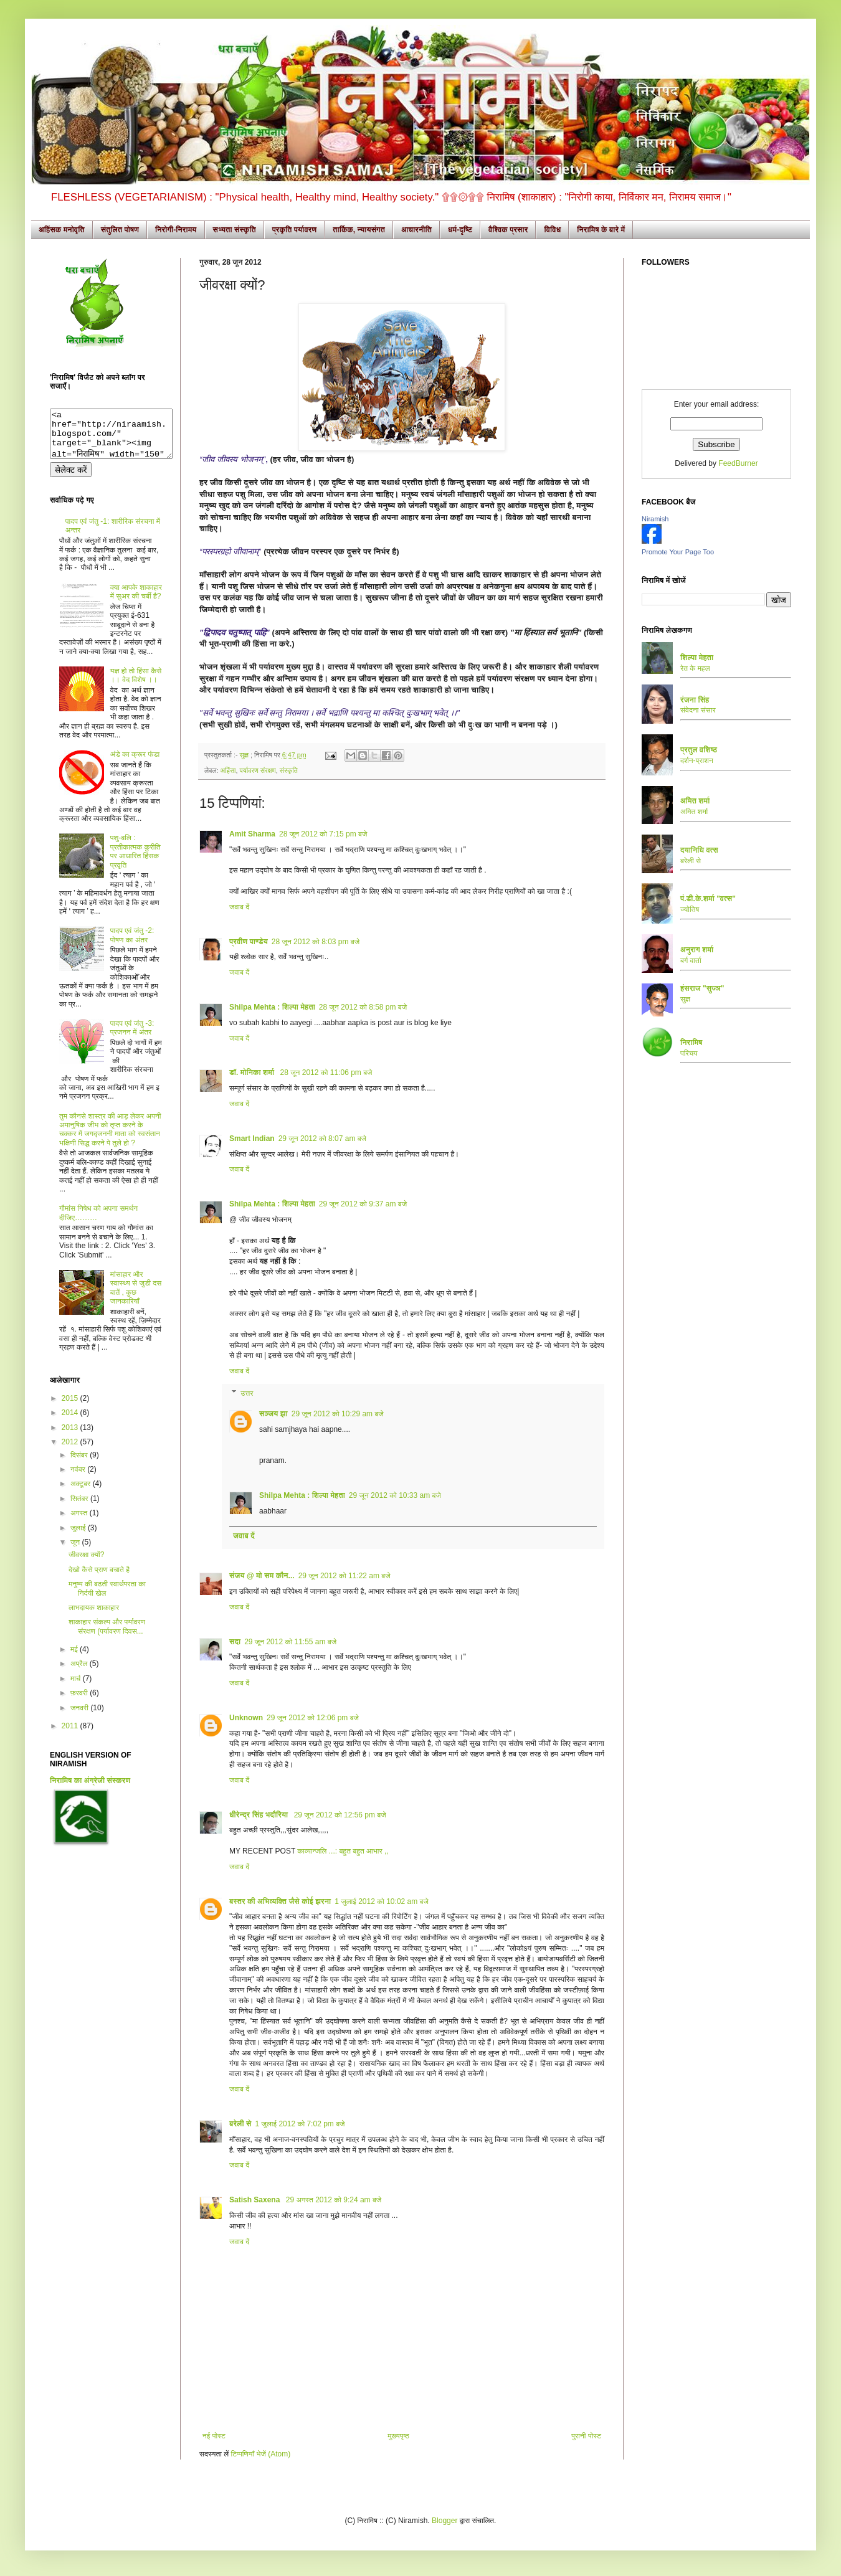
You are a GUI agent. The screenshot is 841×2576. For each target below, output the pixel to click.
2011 (71, 1735)
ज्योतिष (689, 909)
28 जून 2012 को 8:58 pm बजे (363, 1007)
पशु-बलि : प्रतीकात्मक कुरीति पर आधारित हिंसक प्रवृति (135, 860)
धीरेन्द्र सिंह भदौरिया (259, 1815)
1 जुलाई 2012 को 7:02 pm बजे (299, 2123)
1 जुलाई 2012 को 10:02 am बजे (382, 1901)
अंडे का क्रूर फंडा (134, 763)
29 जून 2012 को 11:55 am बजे (290, 1641)
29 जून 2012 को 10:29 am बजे (338, 1413)
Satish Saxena (255, 2199)
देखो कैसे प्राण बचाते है (99, 1578)
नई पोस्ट (214, 2436)
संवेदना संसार (698, 710)
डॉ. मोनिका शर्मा (253, 1072)
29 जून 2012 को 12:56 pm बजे (340, 1815)
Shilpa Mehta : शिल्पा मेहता (272, 1007)
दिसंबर (80, 1464)
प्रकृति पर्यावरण (294, 229)
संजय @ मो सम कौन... (262, 1575)
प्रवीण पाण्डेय (248, 941)
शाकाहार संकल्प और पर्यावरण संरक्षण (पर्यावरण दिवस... (107, 1635)
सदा (234, 1641)
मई (75, 1658)
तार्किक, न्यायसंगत (359, 229)
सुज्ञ (244, 755)
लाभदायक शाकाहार (94, 1616)
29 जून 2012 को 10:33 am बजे (395, 1495)
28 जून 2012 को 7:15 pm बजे (323, 834)
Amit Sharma (252, 834)
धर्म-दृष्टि (460, 229)
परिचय (689, 1053)
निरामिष (691, 1042)
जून (76, 1551)
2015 (71, 1407)
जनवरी (80, 1717)
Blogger (444, 2520)
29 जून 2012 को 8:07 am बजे (322, 1138)
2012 (71, 1451)
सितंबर (80, 1507)
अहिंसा (227, 770)
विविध (552, 229)
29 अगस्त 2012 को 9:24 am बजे (334, 2199)
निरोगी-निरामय (176, 229)
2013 (71, 1436)
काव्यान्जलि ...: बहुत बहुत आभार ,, (342, 1851)
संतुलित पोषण (120, 229)
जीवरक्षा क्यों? (86, 1564)
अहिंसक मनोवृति (62, 229)
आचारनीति (416, 229)
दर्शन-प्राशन (696, 760)
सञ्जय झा (273, 1413)
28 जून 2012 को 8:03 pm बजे (315, 941)
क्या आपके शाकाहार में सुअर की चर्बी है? (136, 601)
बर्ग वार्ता (690, 960)
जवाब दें (239, 906)
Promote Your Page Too (678, 552)
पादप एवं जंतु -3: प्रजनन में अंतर (132, 1037)
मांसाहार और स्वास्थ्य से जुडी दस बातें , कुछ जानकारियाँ (135, 1297)
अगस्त (80, 1522)
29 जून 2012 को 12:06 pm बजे (313, 1717)
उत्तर (246, 1393)
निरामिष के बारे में (601, 229)
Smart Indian (252, 1138)
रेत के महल (695, 668)
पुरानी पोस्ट (586, 2436)
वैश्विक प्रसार (508, 229)
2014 (71, 1422)
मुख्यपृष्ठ (398, 2436)
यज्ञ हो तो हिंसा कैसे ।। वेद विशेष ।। (135, 684)
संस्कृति (289, 770)
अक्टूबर (81, 1493)
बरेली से (240, 2123)
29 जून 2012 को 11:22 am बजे (344, 1575)
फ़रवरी (80, 1702)
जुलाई (79, 1537)
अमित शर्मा (694, 811)
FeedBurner (738, 463)
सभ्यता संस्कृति (234, 229)
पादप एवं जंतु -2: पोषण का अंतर (132, 944)
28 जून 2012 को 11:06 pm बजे (326, 1072)
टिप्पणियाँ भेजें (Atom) (261, 2454)
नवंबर (78, 1478)
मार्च (76, 1687)
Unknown (246, 1717)
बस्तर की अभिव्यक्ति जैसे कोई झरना (280, 1901)
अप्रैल (80, 1673)
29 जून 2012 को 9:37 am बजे (363, 1204)
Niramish (655, 519)
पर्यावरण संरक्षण (258, 770)
